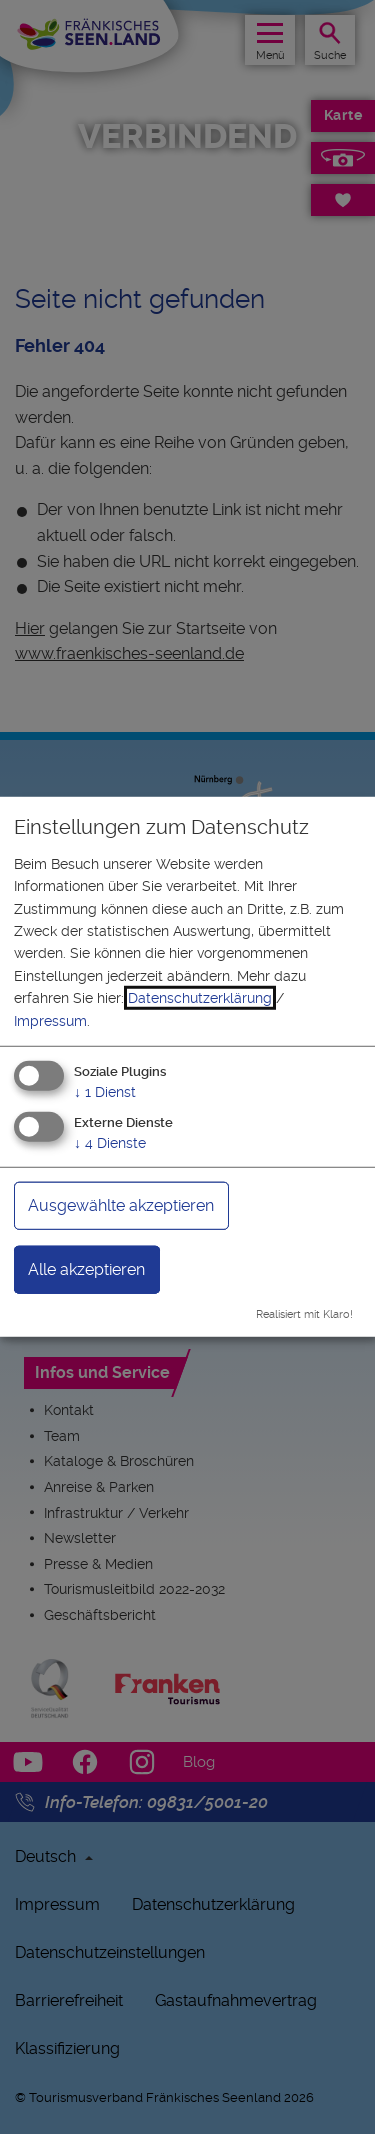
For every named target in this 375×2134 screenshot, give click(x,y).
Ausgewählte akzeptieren (121, 1204)
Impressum (50, 1020)
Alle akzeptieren (86, 1268)
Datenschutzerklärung (200, 998)
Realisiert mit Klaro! (304, 1313)
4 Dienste (110, 1142)
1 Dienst (105, 1092)
